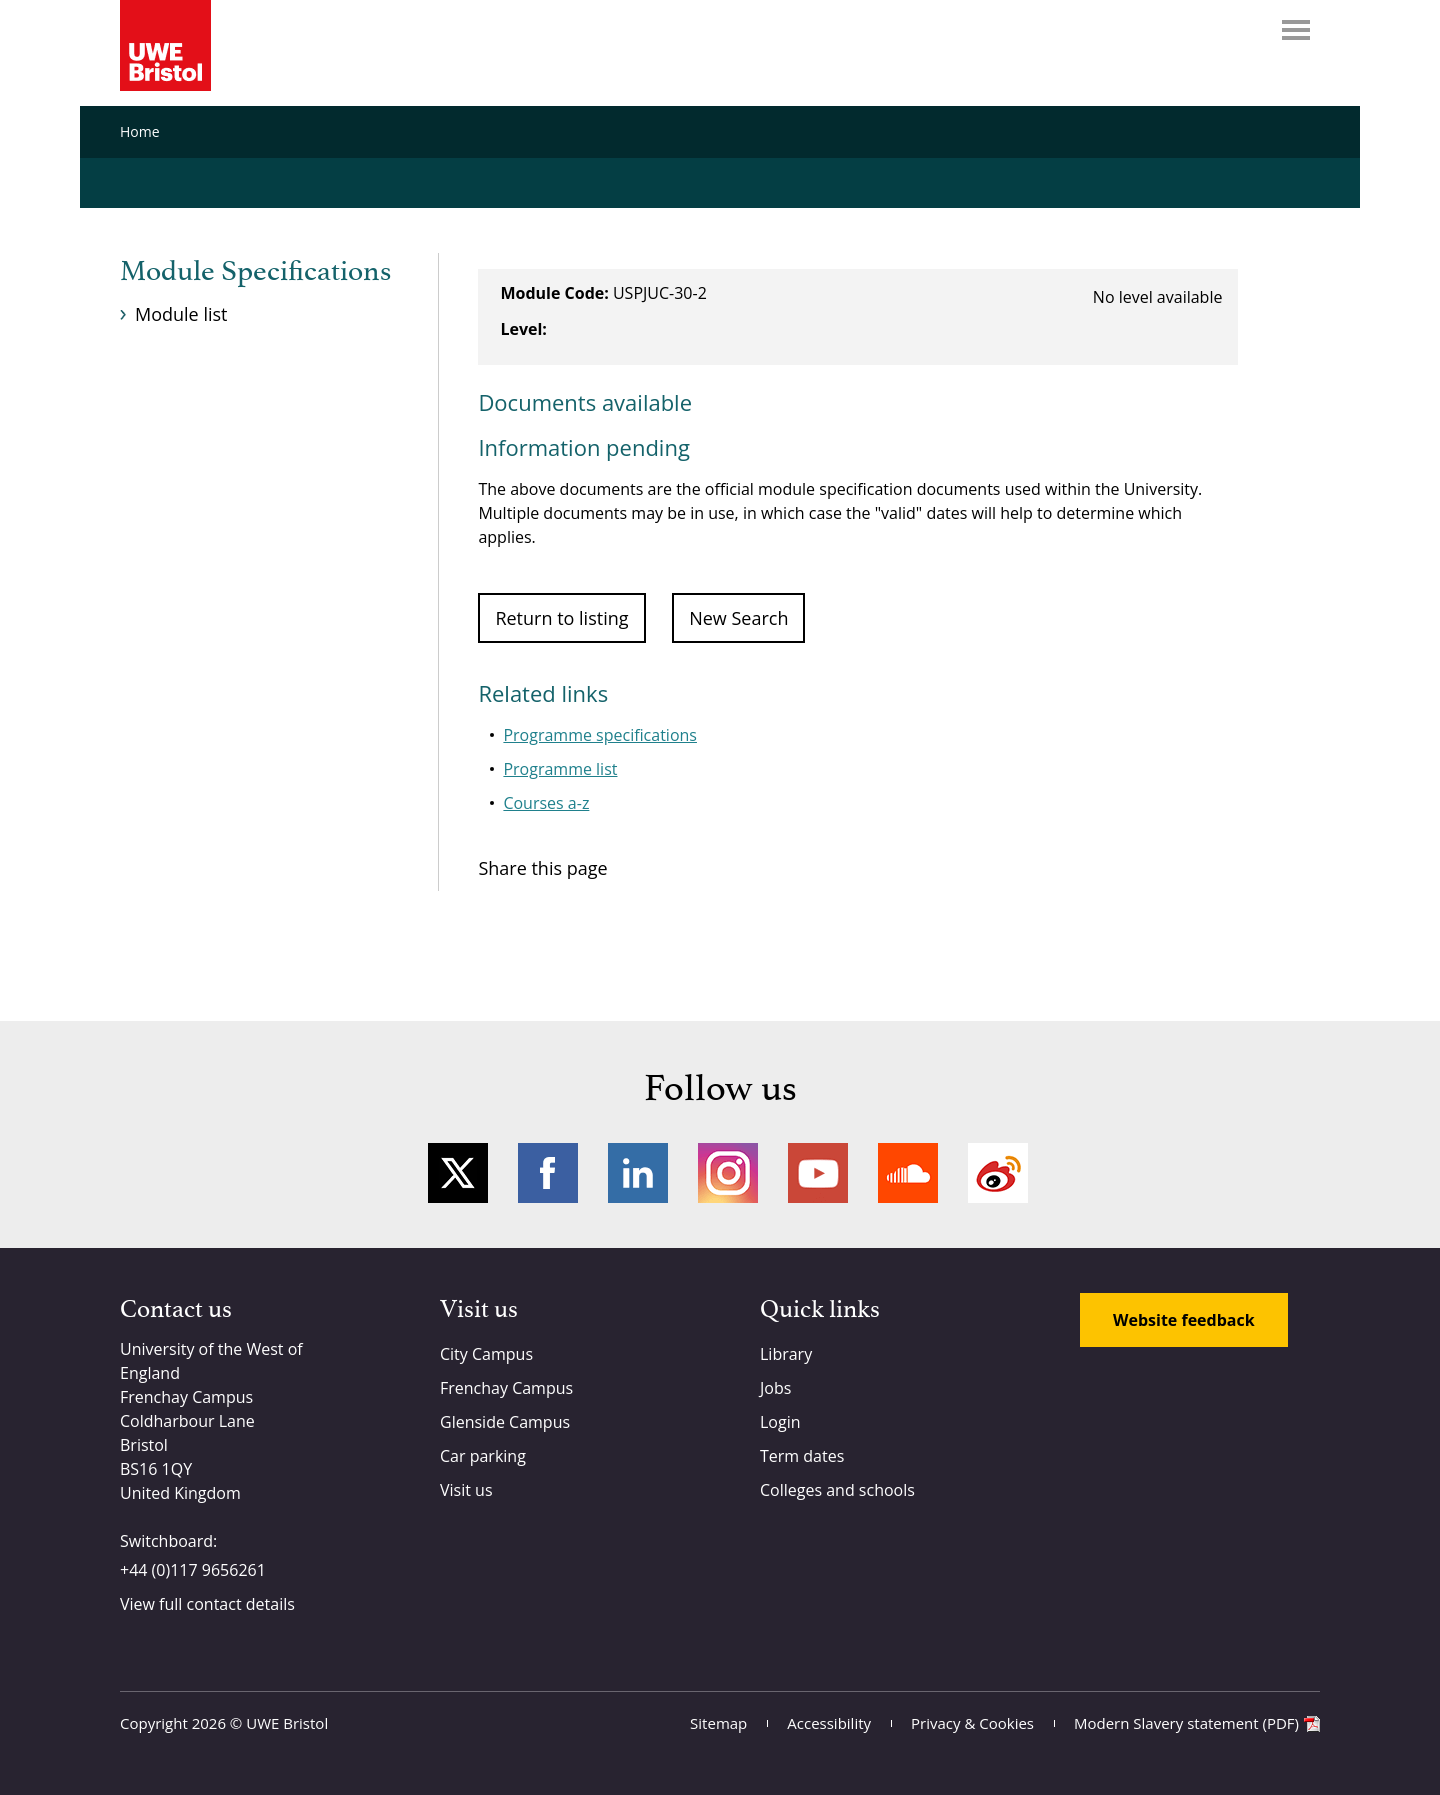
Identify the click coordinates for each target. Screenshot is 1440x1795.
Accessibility (829, 1723)
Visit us (466, 1490)
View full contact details (207, 1604)
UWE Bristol (287, 1723)
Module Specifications (255, 272)
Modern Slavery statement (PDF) (1186, 1723)
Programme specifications (600, 735)
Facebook (548, 1173)
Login (780, 1422)
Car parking (483, 1456)
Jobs (775, 1388)
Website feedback (1184, 1320)
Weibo (998, 1173)
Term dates (802, 1456)
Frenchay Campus (506, 1388)
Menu (1296, 30)
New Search (738, 618)
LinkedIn (638, 1173)
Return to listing (561, 618)
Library (786, 1354)
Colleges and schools (837, 1490)
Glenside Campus (505, 1422)
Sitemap (718, 1723)
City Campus (486, 1354)
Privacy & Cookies (972, 1723)
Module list (181, 314)
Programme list (560, 769)
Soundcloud (908, 1173)
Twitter (458, 1173)
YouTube (818, 1173)
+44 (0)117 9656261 (193, 1570)
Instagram (728, 1173)
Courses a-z (546, 803)
